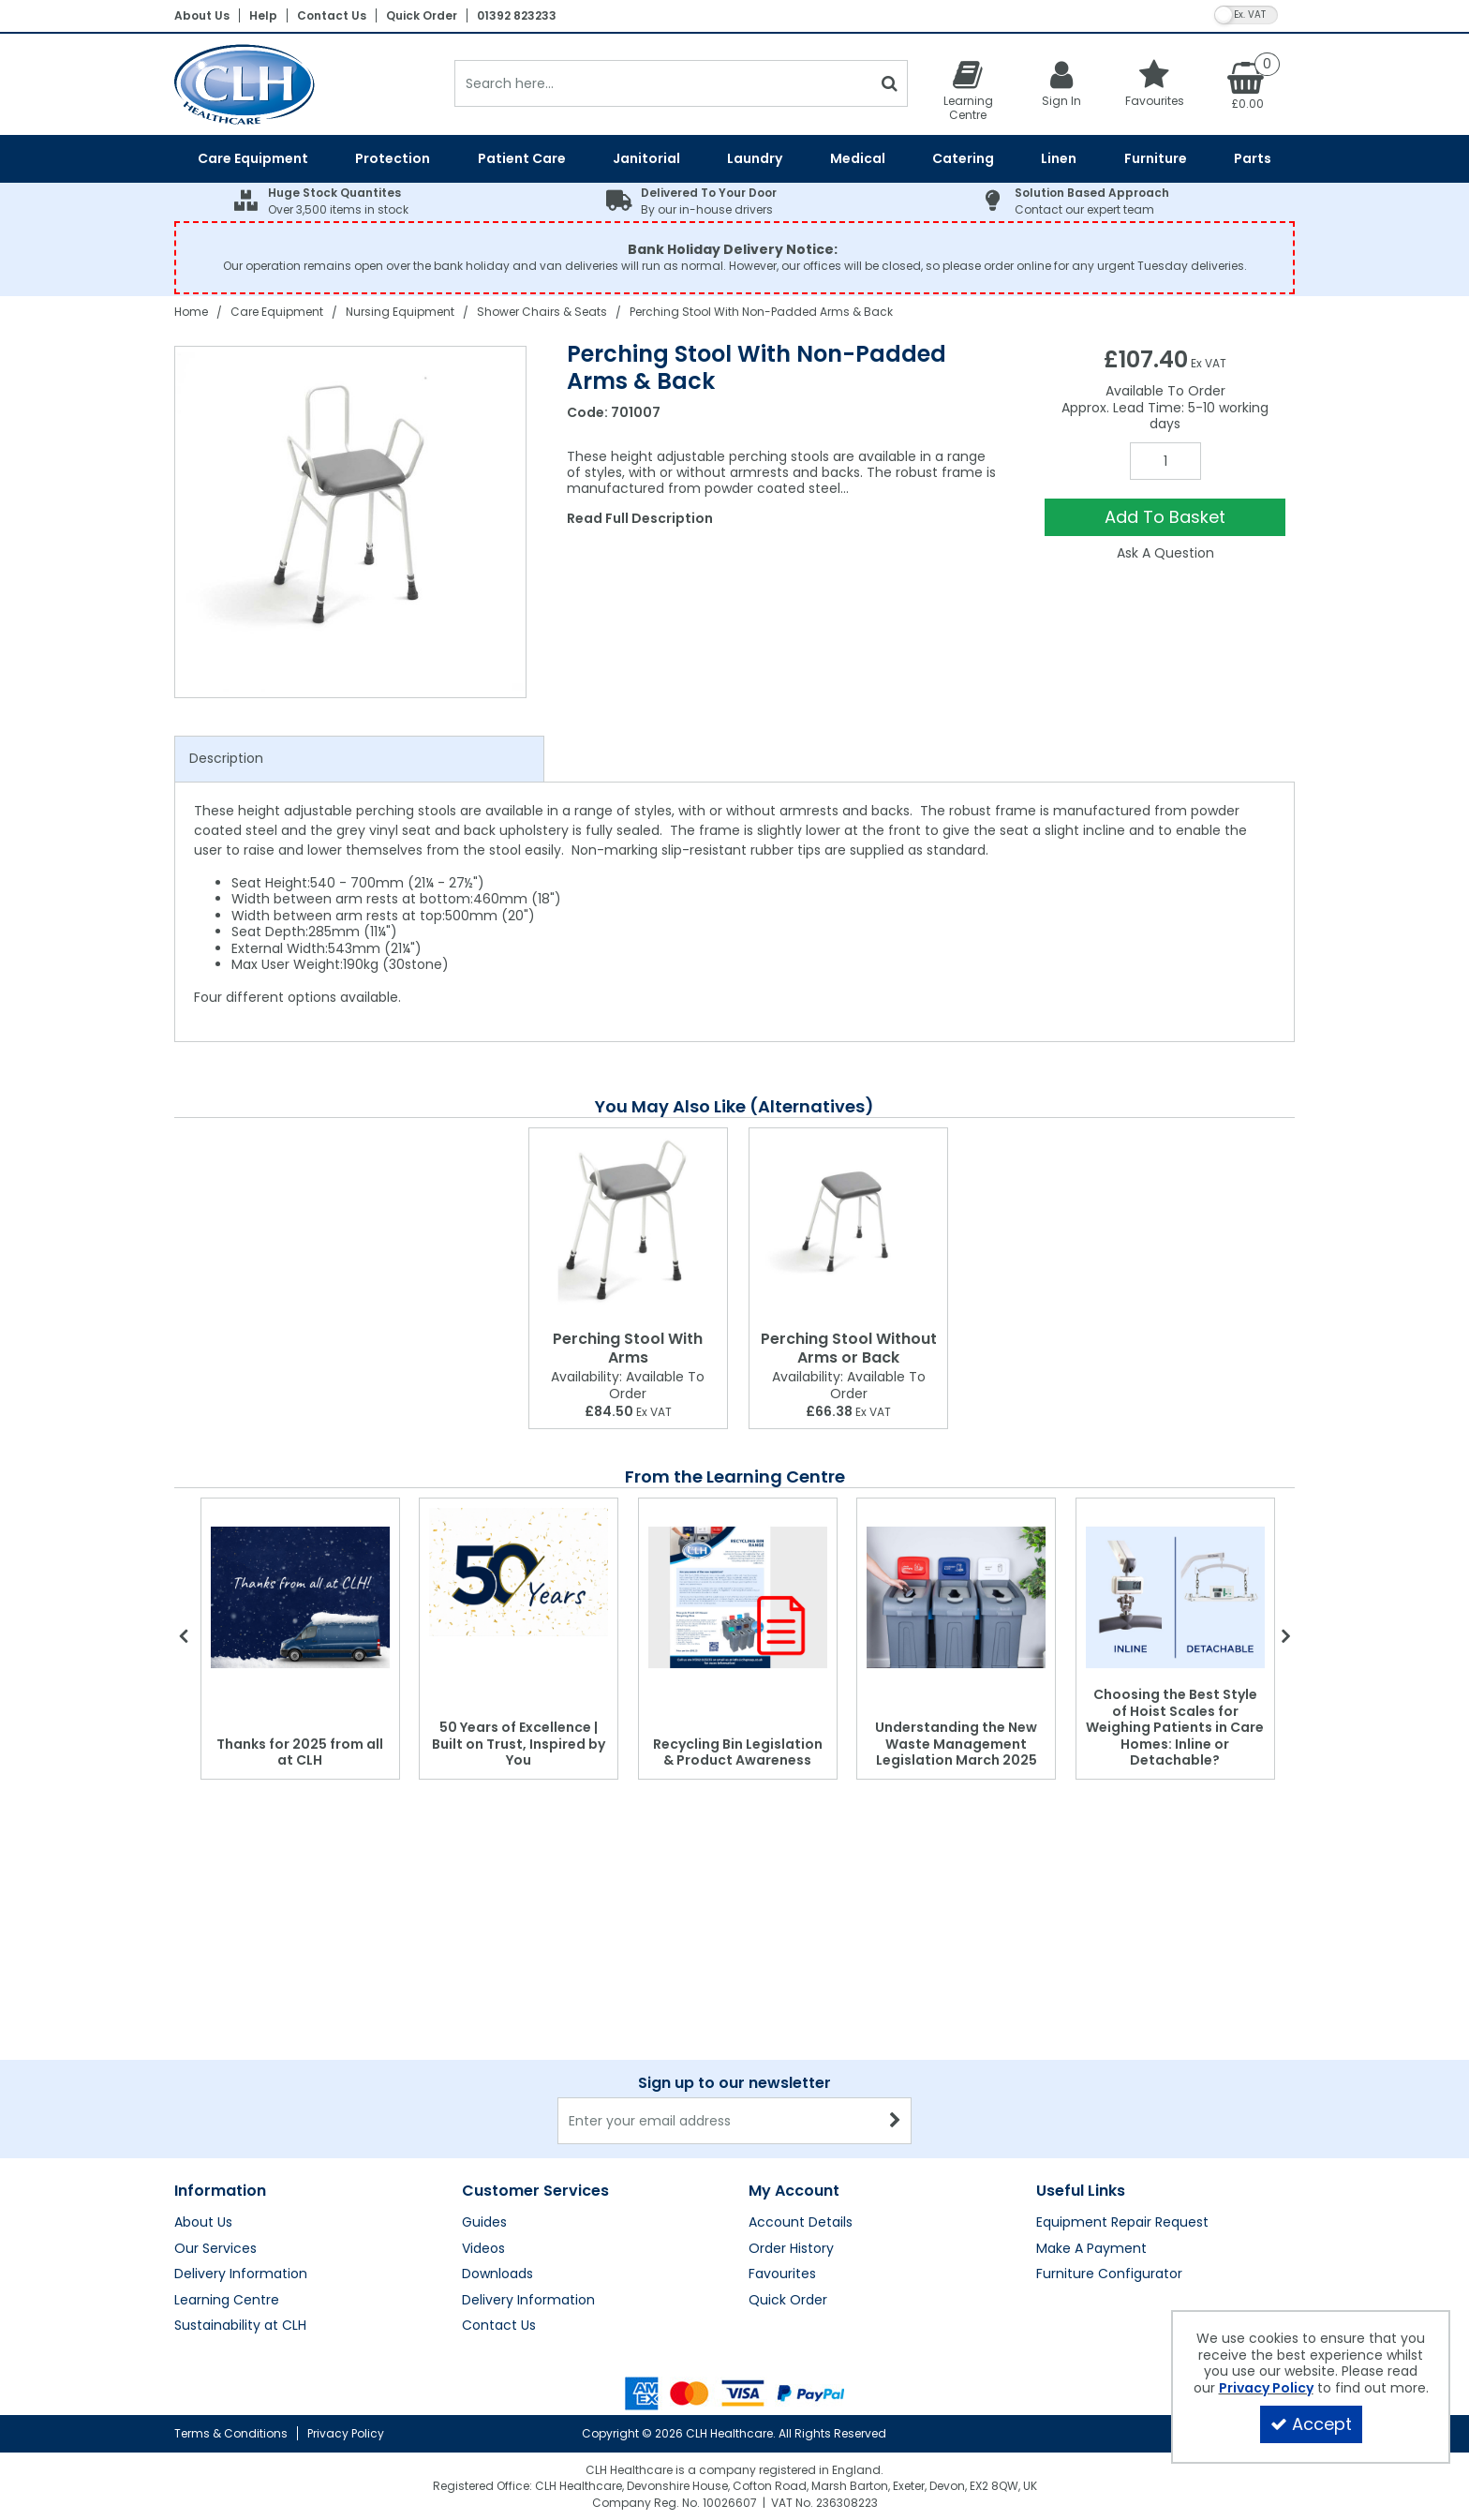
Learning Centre (226, 2300)
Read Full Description (640, 518)
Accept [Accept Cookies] (1311, 2424)
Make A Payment (1091, 2249)
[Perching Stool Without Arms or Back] (848, 1225)
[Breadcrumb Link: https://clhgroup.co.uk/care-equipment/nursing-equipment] (400, 311)
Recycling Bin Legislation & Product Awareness (738, 1752)
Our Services (215, 2249)
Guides (484, 2222)
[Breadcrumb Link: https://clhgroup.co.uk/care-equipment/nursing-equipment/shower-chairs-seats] (542, 311)
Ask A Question (1165, 553)
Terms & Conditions (231, 2433)
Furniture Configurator (1109, 2274)
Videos (483, 2249)
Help (263, 15)
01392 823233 (516, 15)
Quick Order (421, 15)
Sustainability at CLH (240, 2326)
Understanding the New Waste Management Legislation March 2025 (956, 1743)
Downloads (497, 2274)
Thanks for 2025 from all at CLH (299, 1752)
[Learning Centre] (968, 90)
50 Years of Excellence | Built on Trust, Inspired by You (518, 1743)
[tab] (359, 759)
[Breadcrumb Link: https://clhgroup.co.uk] (191, 311)
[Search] (662, 83)
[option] (351, 522)
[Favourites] (1155, 83)
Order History (791, 2249)
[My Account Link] (1061, 83)
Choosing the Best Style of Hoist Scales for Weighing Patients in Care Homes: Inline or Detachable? (1175, 1727)
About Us (202, 15)
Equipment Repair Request (1122, 2222)
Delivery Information (240, 2274)
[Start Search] (889, 83)
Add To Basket (1165, 517)
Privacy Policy (345, 2433)
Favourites (782, 2274)
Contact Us (331, 15)
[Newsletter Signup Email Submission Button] (895, 2120)
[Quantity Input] (1165, 461)
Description (226, 758)
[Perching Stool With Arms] (628, 1225)
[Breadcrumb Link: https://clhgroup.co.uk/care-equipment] (276, 311)
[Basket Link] (1248, 84)
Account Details (801, 2222)
